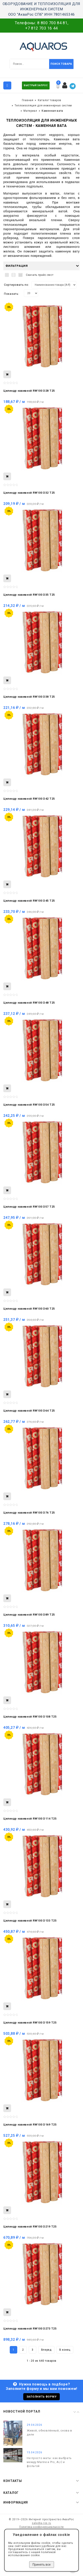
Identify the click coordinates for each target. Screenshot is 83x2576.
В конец (64, 2349)
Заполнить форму (42, 2396)
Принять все (42, 2564)
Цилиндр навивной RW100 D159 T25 (30, 2022)
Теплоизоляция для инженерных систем (43, 105)
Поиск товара (61, 63)
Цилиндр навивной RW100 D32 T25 (29, 492)
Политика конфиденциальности (41, 2526)
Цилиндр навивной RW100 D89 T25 (29, 1614)
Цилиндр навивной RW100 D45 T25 (29, 900)
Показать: (11, 293)
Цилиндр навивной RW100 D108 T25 (30, 1716)
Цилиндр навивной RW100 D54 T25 (29, 1104)
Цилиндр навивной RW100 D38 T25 (29, 696)
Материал (30, 110)
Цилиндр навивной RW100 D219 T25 (30, 2226)
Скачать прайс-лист (40, 274)
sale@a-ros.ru (41, 2523)
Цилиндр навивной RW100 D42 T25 (29, 798)
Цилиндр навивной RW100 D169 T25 (30, 2124)
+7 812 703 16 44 (41, 28)
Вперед (46, 2349)
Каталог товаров (49, 100)
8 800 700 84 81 (52, 22)
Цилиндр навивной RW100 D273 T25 (30, 2328)
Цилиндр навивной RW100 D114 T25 (30, 1818)
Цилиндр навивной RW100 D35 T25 (29, 594)
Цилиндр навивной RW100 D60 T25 (29, 1308)
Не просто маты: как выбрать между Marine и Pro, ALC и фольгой (49, 2462)
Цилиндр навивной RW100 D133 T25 (30, 1920)
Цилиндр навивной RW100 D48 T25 (29, 1002)
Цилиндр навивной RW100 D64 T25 (29, 1410)
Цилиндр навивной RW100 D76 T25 (29, 1512)
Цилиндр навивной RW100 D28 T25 (29, 390)
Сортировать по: (16, 284)
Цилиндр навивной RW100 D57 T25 (29, 1206)
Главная (27, 100)
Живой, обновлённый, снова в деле (49, 2432)
